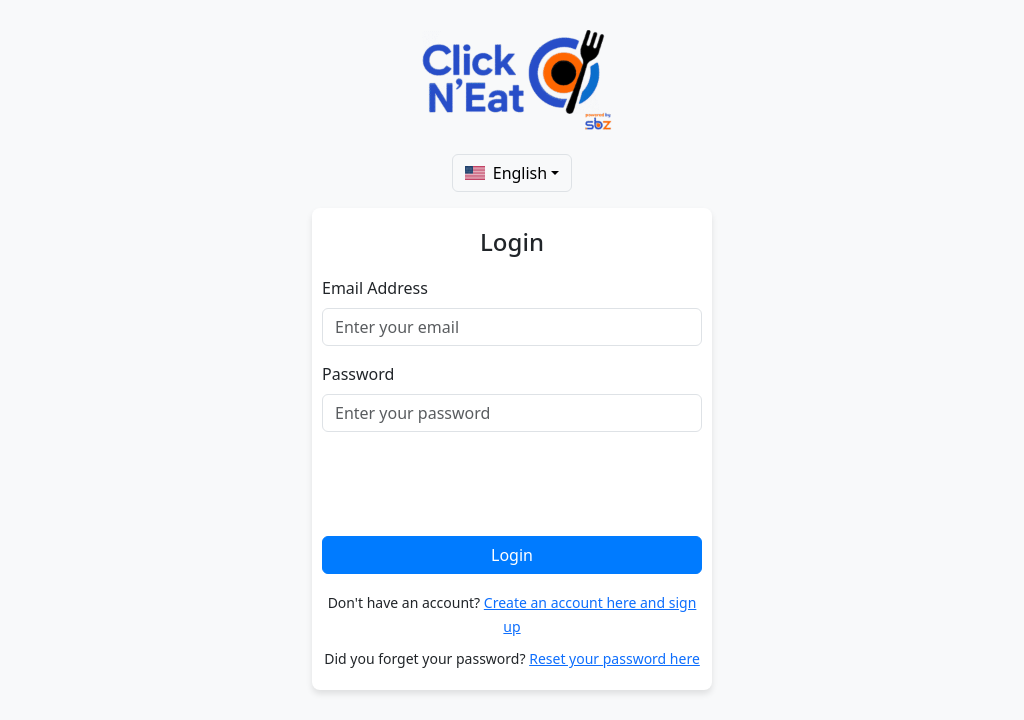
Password (358, 374)
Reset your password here (614, 658)
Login (512, 555)
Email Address (375, 288)
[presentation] (474, 487)
